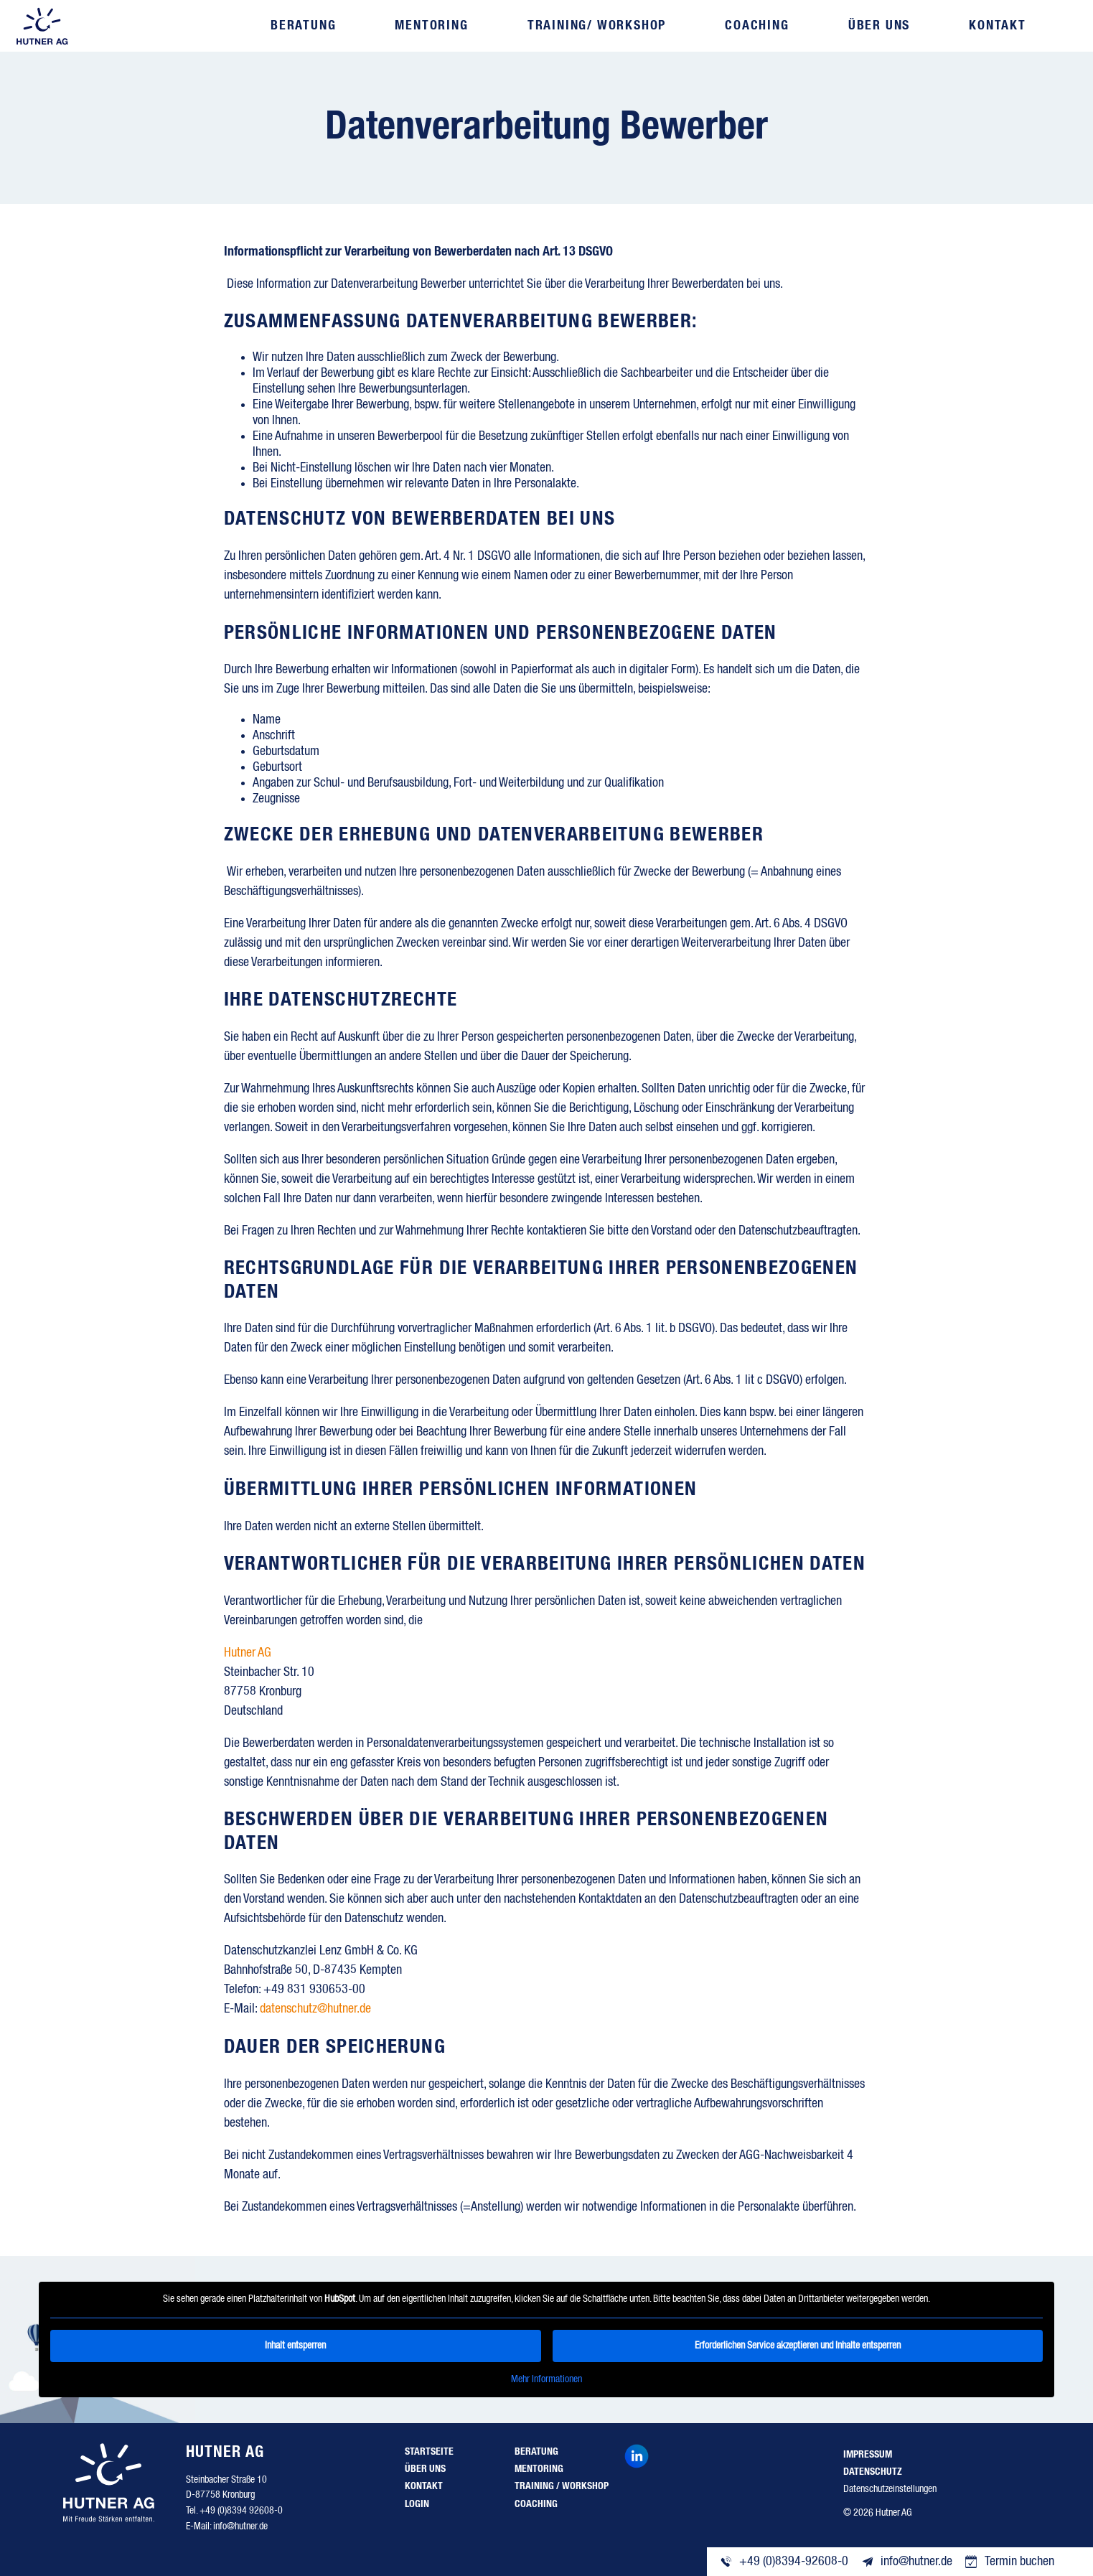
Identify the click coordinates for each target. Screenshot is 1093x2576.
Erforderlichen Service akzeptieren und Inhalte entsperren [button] (798, 2345)
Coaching (757, 25)
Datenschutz (872, 2472)
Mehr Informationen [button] (546, 2379)
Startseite (429, 2452)
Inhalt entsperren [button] (295, 2345)
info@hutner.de (240, 2526)
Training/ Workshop (596, 25)
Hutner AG (247, 1653)
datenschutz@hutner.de (315, 2009)
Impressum (867, 2455)
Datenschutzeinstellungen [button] (890, 2489)
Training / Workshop (562, 2486)
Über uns (878, 25)
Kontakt (997, 25)
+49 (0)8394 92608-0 (241, 2511)
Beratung (304, 25)
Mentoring (432, 25)
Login (417, 2504)
